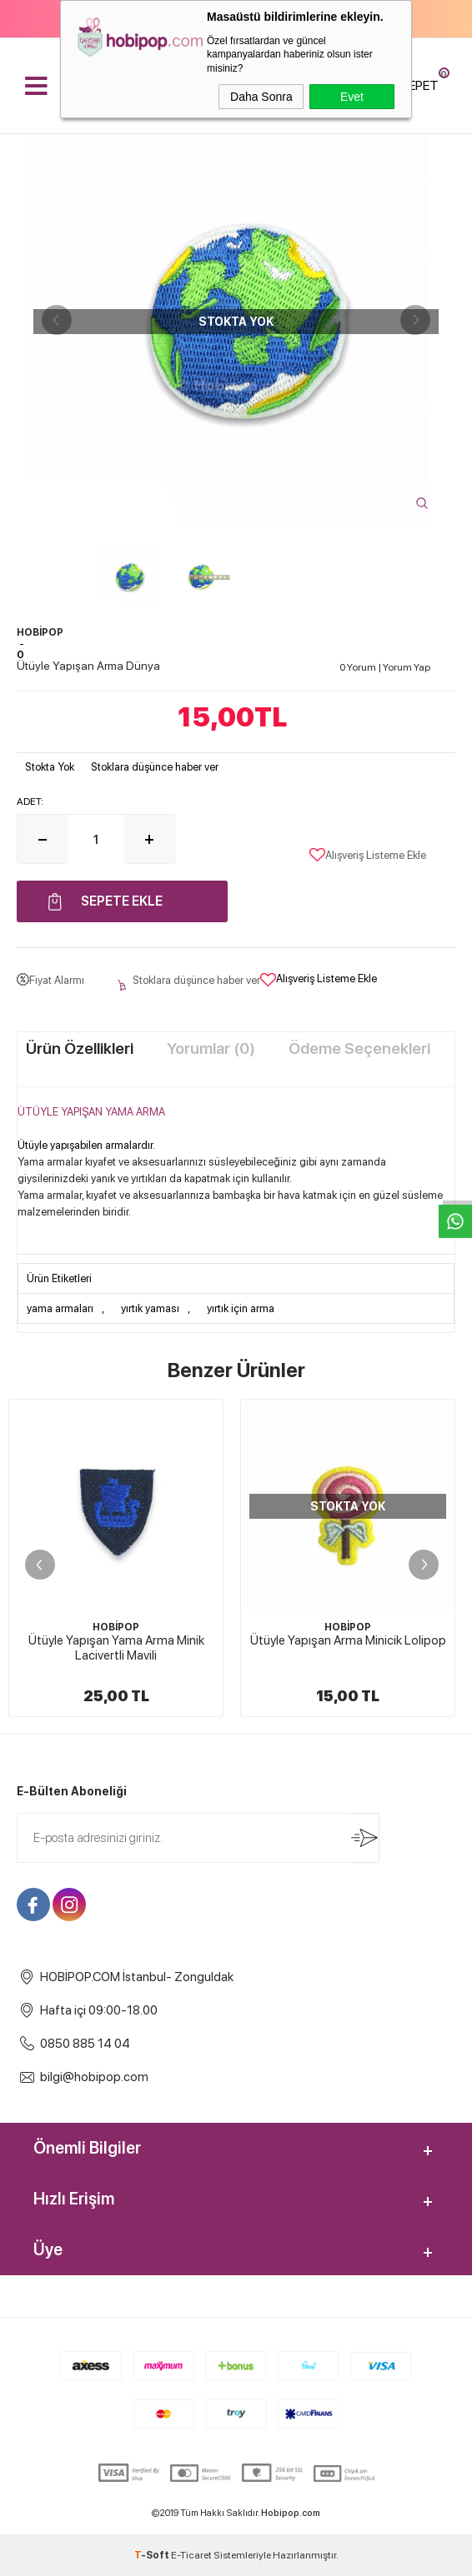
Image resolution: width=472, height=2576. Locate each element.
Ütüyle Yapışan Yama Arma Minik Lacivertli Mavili (116, 1648)
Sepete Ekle (122, 901)
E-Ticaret (191, 2555)
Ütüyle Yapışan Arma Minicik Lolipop (348, 1640)
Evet (352, 96)
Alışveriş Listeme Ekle (367, 854)
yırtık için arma (240, 1308)
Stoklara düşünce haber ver (154, 767)
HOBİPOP (116, 1627)
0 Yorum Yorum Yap (384, 667)
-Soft (152, 2555)
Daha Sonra (261, 96)
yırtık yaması (150, 1308)
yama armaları (60, 1308)
